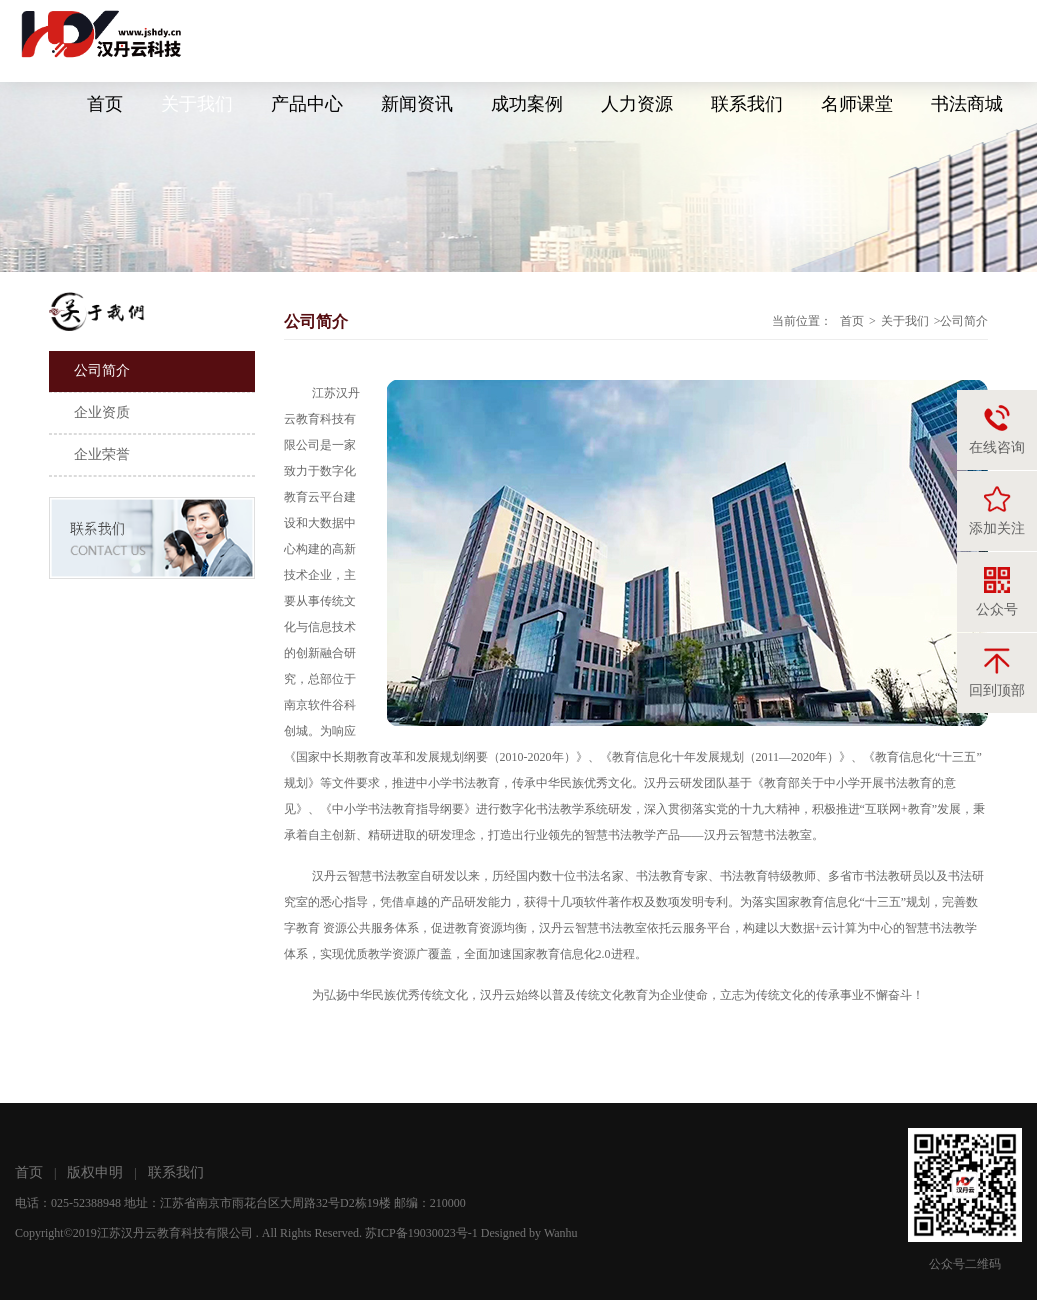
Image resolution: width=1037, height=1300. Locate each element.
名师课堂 (857, 104)
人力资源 (637, 104)
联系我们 (747, 104)
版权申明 (95, 1172)
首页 (105, 104)
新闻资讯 (417, 104)
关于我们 (197, 104)
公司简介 (102, 370)
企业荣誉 (102, 454)
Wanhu (561, 1233)
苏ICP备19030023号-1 (421, 1233)
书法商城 (967, 104)
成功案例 (527, 104)
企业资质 (102, 412)
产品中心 (307, 104)
